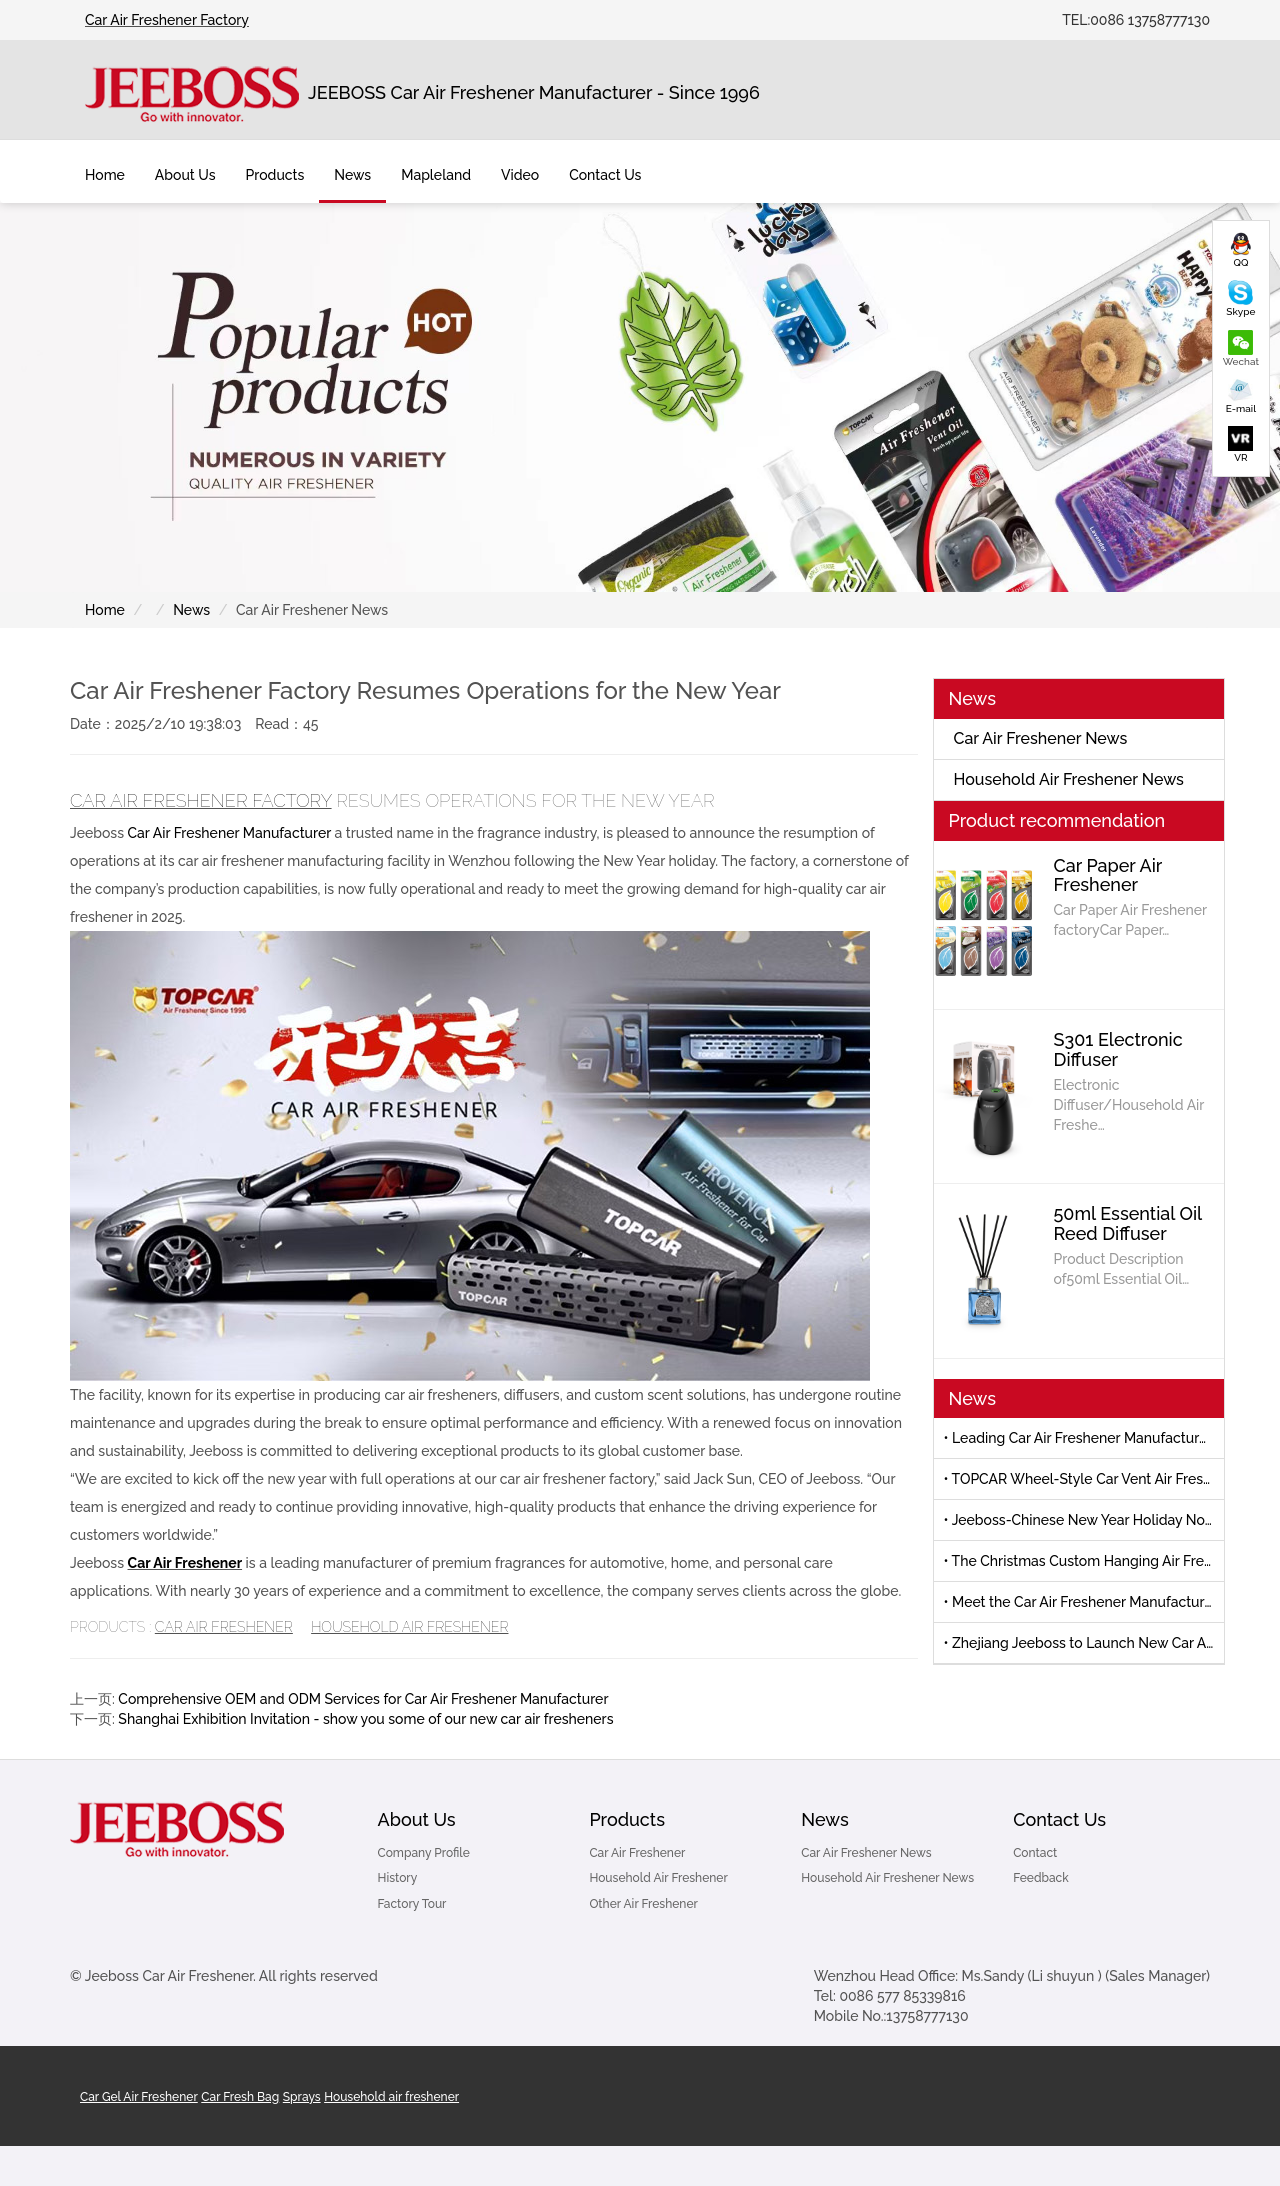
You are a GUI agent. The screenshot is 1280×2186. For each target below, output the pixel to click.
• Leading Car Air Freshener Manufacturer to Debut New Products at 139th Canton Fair (1084, 1438)
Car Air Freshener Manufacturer (229, 833)
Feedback (1041, 1878)
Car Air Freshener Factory (167, 20)
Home (105, 175)
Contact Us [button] (605, 175)
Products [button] (275, 175)
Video (520, 175)
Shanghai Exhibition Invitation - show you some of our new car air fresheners (365, 1719)
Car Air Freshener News (1041, 738)
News (191, 610)
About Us (417, 1819)
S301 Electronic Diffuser (1118, 1049)
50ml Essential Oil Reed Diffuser (1128, 1223)
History (398, 1878)
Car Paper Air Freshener (1108, 875)
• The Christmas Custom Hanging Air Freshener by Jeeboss (1084, 1561)
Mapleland (436, 175)
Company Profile (424, 1853)
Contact (1035, 1853)
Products (627, 1819)
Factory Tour (412, 1904)
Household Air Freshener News (1069, 779)
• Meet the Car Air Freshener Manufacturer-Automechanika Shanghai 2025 (1084, 1602)
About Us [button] (185, 175)
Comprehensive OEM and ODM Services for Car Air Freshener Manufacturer (363, 1699)
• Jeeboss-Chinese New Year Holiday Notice (1084, 1520)
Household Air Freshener (409, 1627)
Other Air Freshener (643, 1904)
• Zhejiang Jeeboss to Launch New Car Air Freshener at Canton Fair (1084, 1643)
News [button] (352, 175)
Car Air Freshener (185, 1563)
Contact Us (1059, 1819)
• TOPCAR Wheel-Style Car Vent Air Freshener (1084, 1479)
